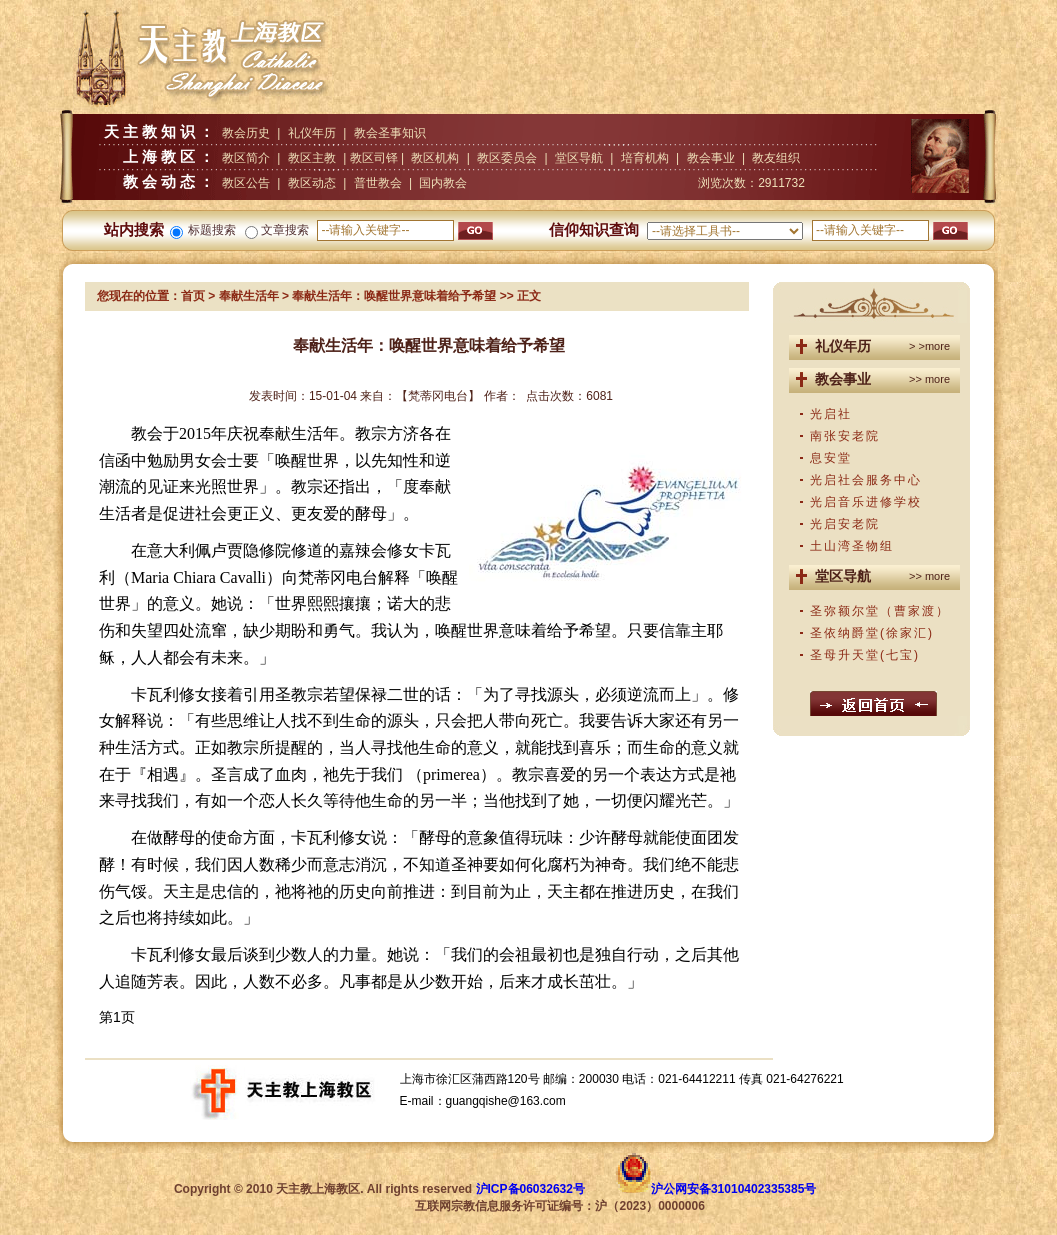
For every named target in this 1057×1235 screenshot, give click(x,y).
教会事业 (711, 158)
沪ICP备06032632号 (530, 1189)
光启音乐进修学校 (866, 502)
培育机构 (645, 158)
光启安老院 (845, 524)
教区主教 (312, 158)
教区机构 (435, 158)
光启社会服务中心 (866, 480)
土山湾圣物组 (852, 546)
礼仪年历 (312, 133)
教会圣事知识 (390, 133)
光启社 (831, 414)
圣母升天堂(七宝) (865, 655)
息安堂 (831, 458)
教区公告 (246, 183)
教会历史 (246, 133)
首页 (193, 296)
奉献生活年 (249, 296)
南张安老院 (845, 436)
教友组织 (776, 158)
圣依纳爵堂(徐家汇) (872, 633)
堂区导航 (579, 158)
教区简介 (246, 158)
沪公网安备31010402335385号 (733, 1189)
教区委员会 (507, 158)
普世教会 (378, 183)
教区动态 (312, 183)
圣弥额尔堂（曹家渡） (880, 611)
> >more (929, 346)
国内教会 (443, 183)
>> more (929, 379)
